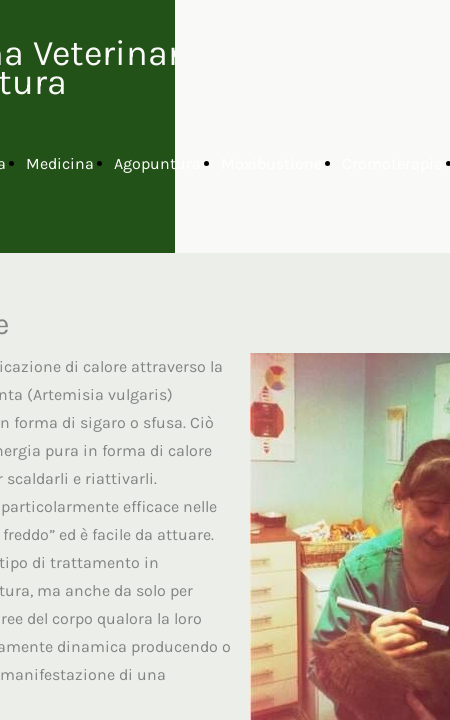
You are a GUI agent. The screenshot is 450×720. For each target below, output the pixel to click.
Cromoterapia (392, 163)
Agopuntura (157, 163)
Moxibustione (271, 163)
